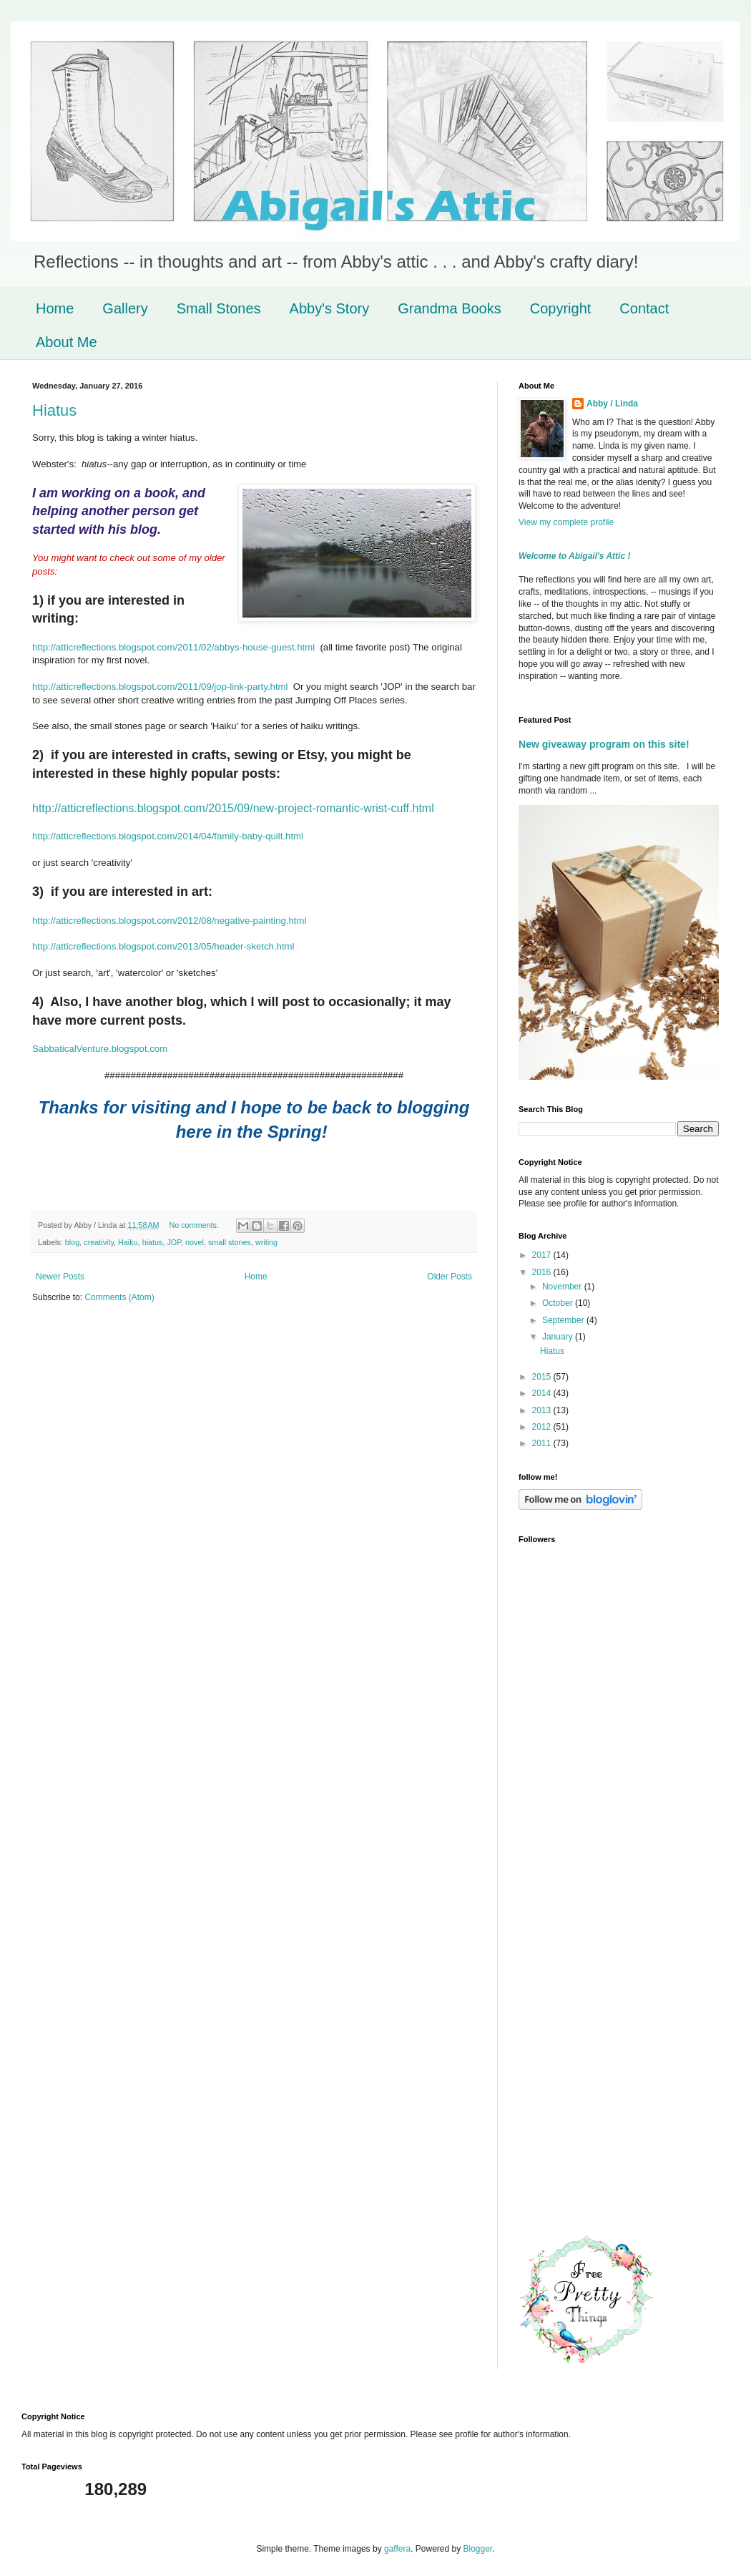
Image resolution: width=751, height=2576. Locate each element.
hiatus (152, 1242)
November (563, 1287)
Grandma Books (449, 308)
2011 (543, 1443)
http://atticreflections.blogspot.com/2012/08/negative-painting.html (169, 920)
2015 (543, 1377)
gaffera (397, 2549)
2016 (543, 1272)
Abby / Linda (612, 404)
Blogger (478, 2549)
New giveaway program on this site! (604, 744)
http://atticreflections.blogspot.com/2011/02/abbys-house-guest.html (173, 647)
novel (194, 1242)
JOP (174, 1242)
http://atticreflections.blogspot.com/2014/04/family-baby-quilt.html (167, 836)
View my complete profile (566, 522)
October (558, 1303)
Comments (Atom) (119, 1297)
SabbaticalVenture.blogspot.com (99, 1048)
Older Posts (449, 1277)
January (558, 1337)
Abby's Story (330, 308)
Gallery (124, 308)
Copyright (561, 308)
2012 (543, 1427)
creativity (99, 1242)
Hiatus (54, 410)
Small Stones (219, 308)
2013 (543, 1410)
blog (72, 1242)
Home (55, 308)
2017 (543, 1255)
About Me (66, 342)
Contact (644, 308)
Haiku (128, 1242)
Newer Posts (60, 1277)
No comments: (195, 1225)
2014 (543, 1393)
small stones (229, 1242)
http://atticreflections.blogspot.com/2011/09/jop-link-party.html (160, 686)
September (564, 1320)
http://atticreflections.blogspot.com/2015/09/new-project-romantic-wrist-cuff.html (233, 808)
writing (266, 1242)
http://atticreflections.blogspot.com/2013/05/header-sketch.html (163, 946)
